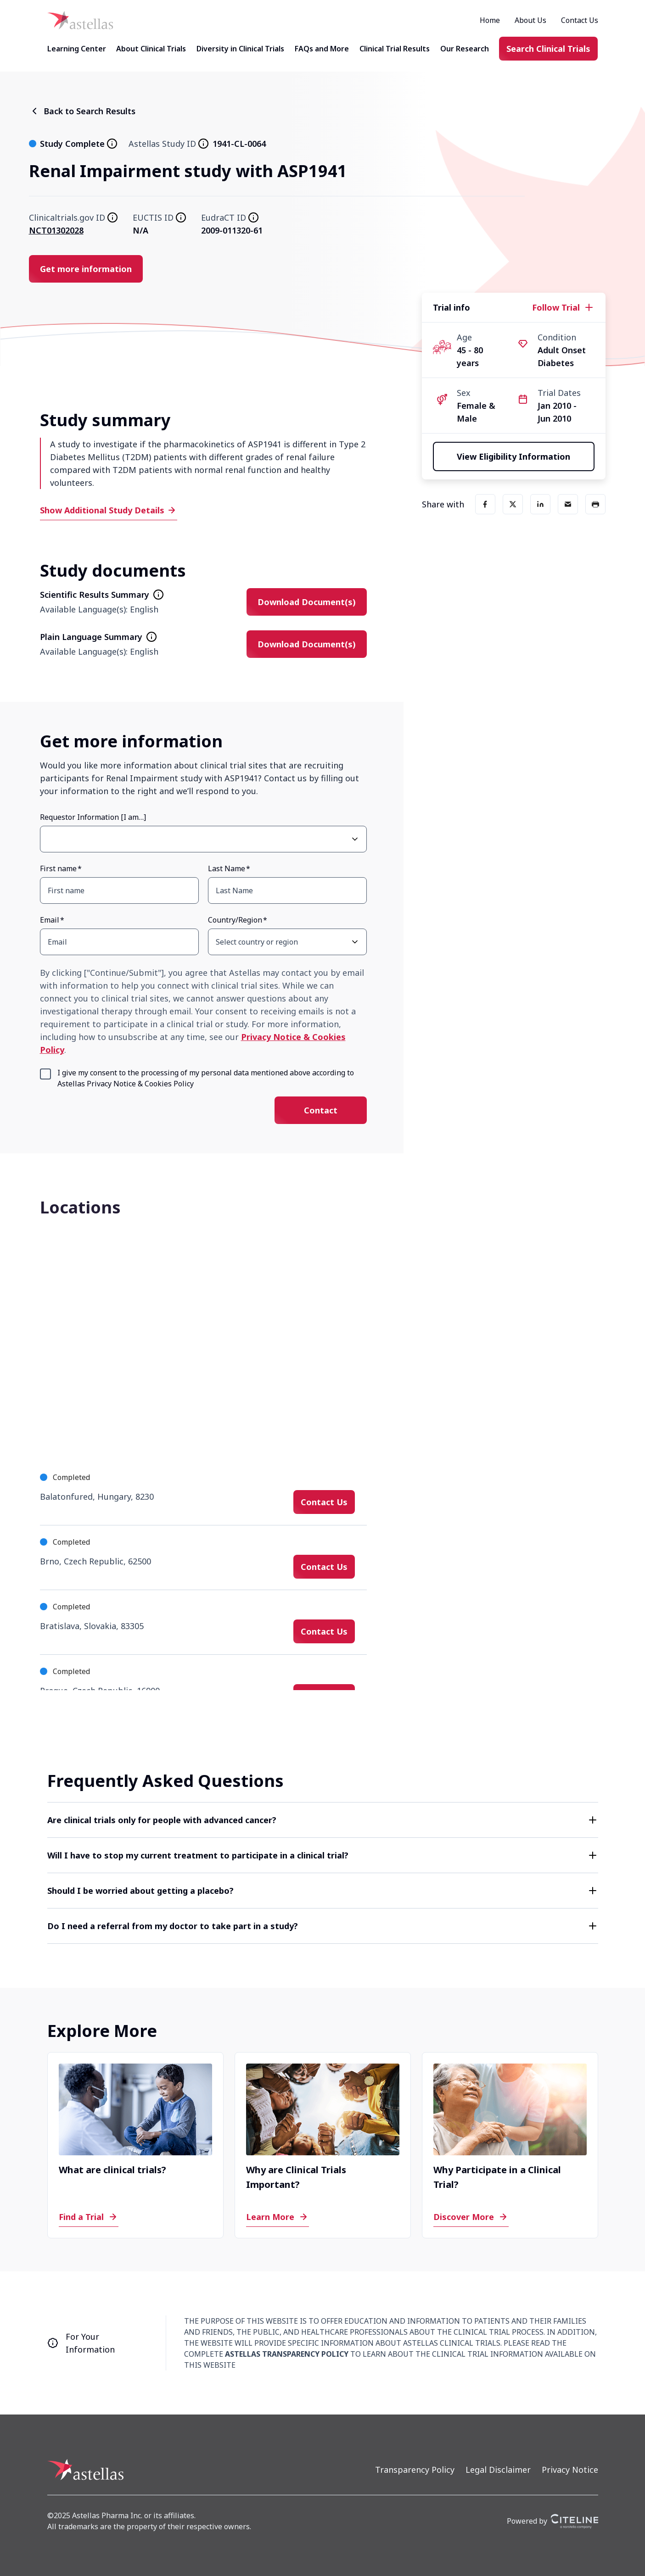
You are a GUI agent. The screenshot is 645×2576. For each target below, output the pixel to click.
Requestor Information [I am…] (93, 817)
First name (58, 868)
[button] (322, 1820)
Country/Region (235, 920)
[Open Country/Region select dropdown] (354, 941)
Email (49, 920)
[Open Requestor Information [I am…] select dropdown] (354, 839)
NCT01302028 (56, 230)
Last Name (226, 868)
